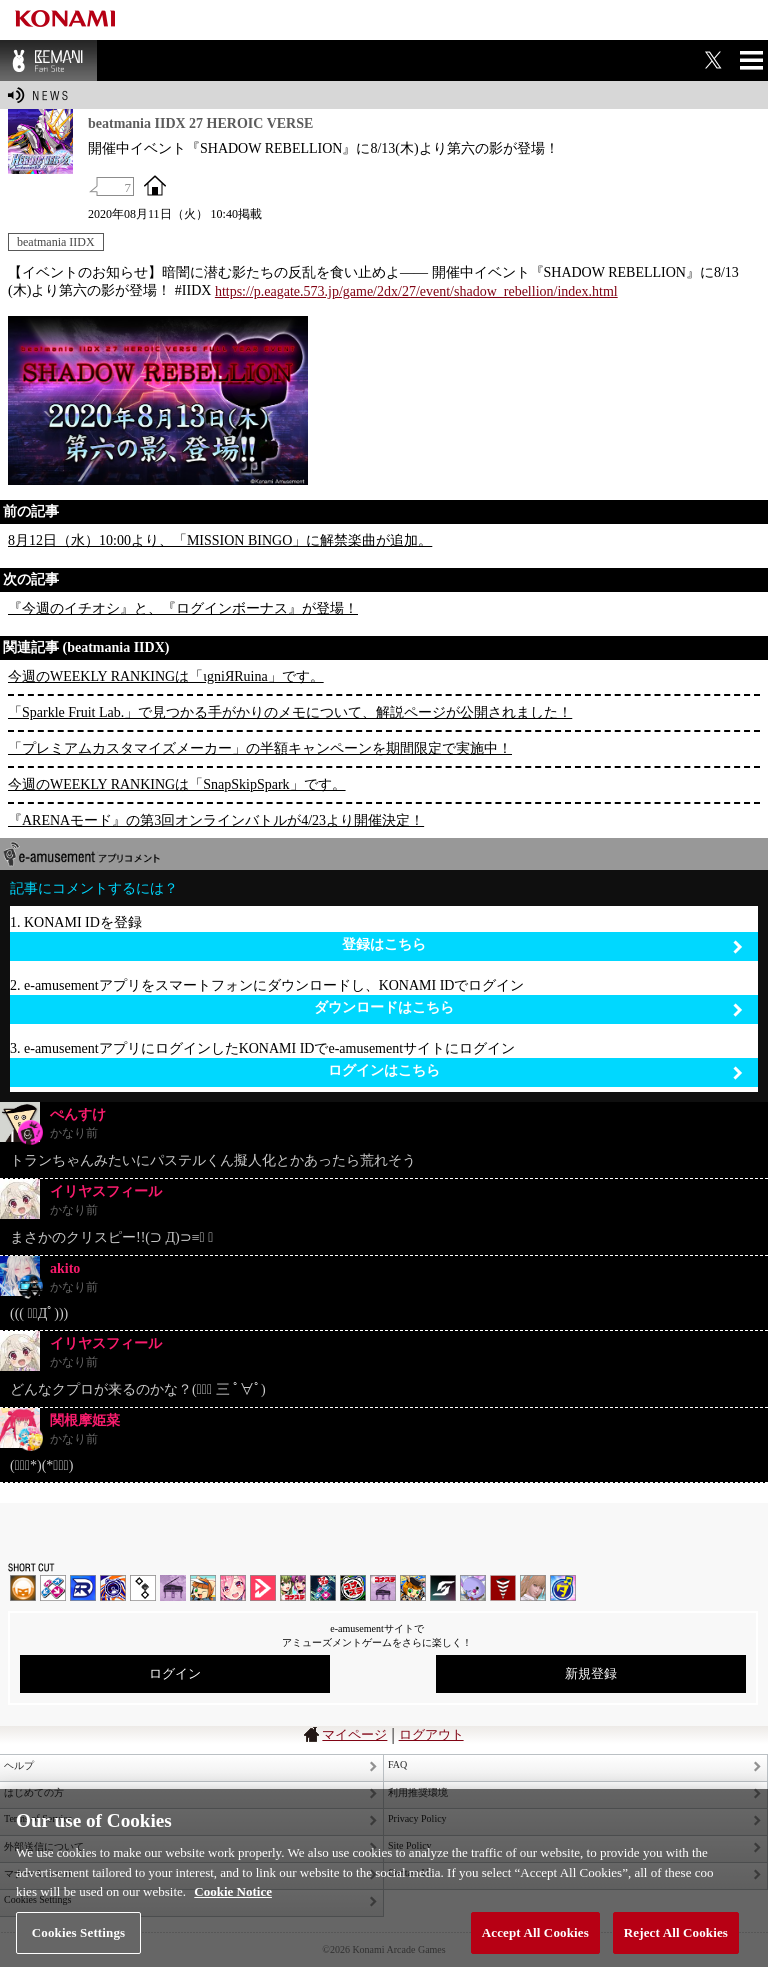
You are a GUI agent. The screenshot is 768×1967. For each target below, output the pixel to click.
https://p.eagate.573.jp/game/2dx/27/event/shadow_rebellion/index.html (416, 291)
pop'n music (203, 1588)
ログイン (175, 1673)
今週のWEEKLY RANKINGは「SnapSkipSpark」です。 (177, 784)
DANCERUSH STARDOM (83, 1588)
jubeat (143, 1588)
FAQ (397, 1764)
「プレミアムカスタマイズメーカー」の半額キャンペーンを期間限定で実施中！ (260, 748)
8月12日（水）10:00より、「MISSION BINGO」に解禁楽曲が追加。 (220, 540)
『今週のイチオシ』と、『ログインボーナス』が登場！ (183, 608)
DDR (53, 1588)
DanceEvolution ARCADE (533, 1588)
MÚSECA (503, 1588)
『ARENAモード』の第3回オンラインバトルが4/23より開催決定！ (216, 820)
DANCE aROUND (263, 1588)
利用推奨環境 (418, 1792)
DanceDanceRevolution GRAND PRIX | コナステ (323, 1588)
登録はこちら (542, 945)
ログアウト (431, 1734)
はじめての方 (34, 1792)
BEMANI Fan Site (48, 60)
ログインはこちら (535, 1071)
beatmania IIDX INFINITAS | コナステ (293, 1588)
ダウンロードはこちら (528, 1008)
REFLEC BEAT (473, 1588)
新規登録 (591, 1673)
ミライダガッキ (563, 1588)
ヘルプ (19, 1765)
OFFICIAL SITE (155, 185)
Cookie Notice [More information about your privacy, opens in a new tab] (233, 1912)
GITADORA (113, 1588)
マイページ (354, 1734)
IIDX (23, 1588)
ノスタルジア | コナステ (383, 1588)
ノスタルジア (173, 1588)
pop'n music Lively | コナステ (413, 1588)
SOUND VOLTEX (233, 1588)
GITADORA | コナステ (353, 1588)
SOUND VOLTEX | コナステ (443, 1588)
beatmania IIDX (56, 242)
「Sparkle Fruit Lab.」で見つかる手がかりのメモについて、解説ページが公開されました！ (290, 712)
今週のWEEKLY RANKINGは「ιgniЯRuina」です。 (166, 676)
